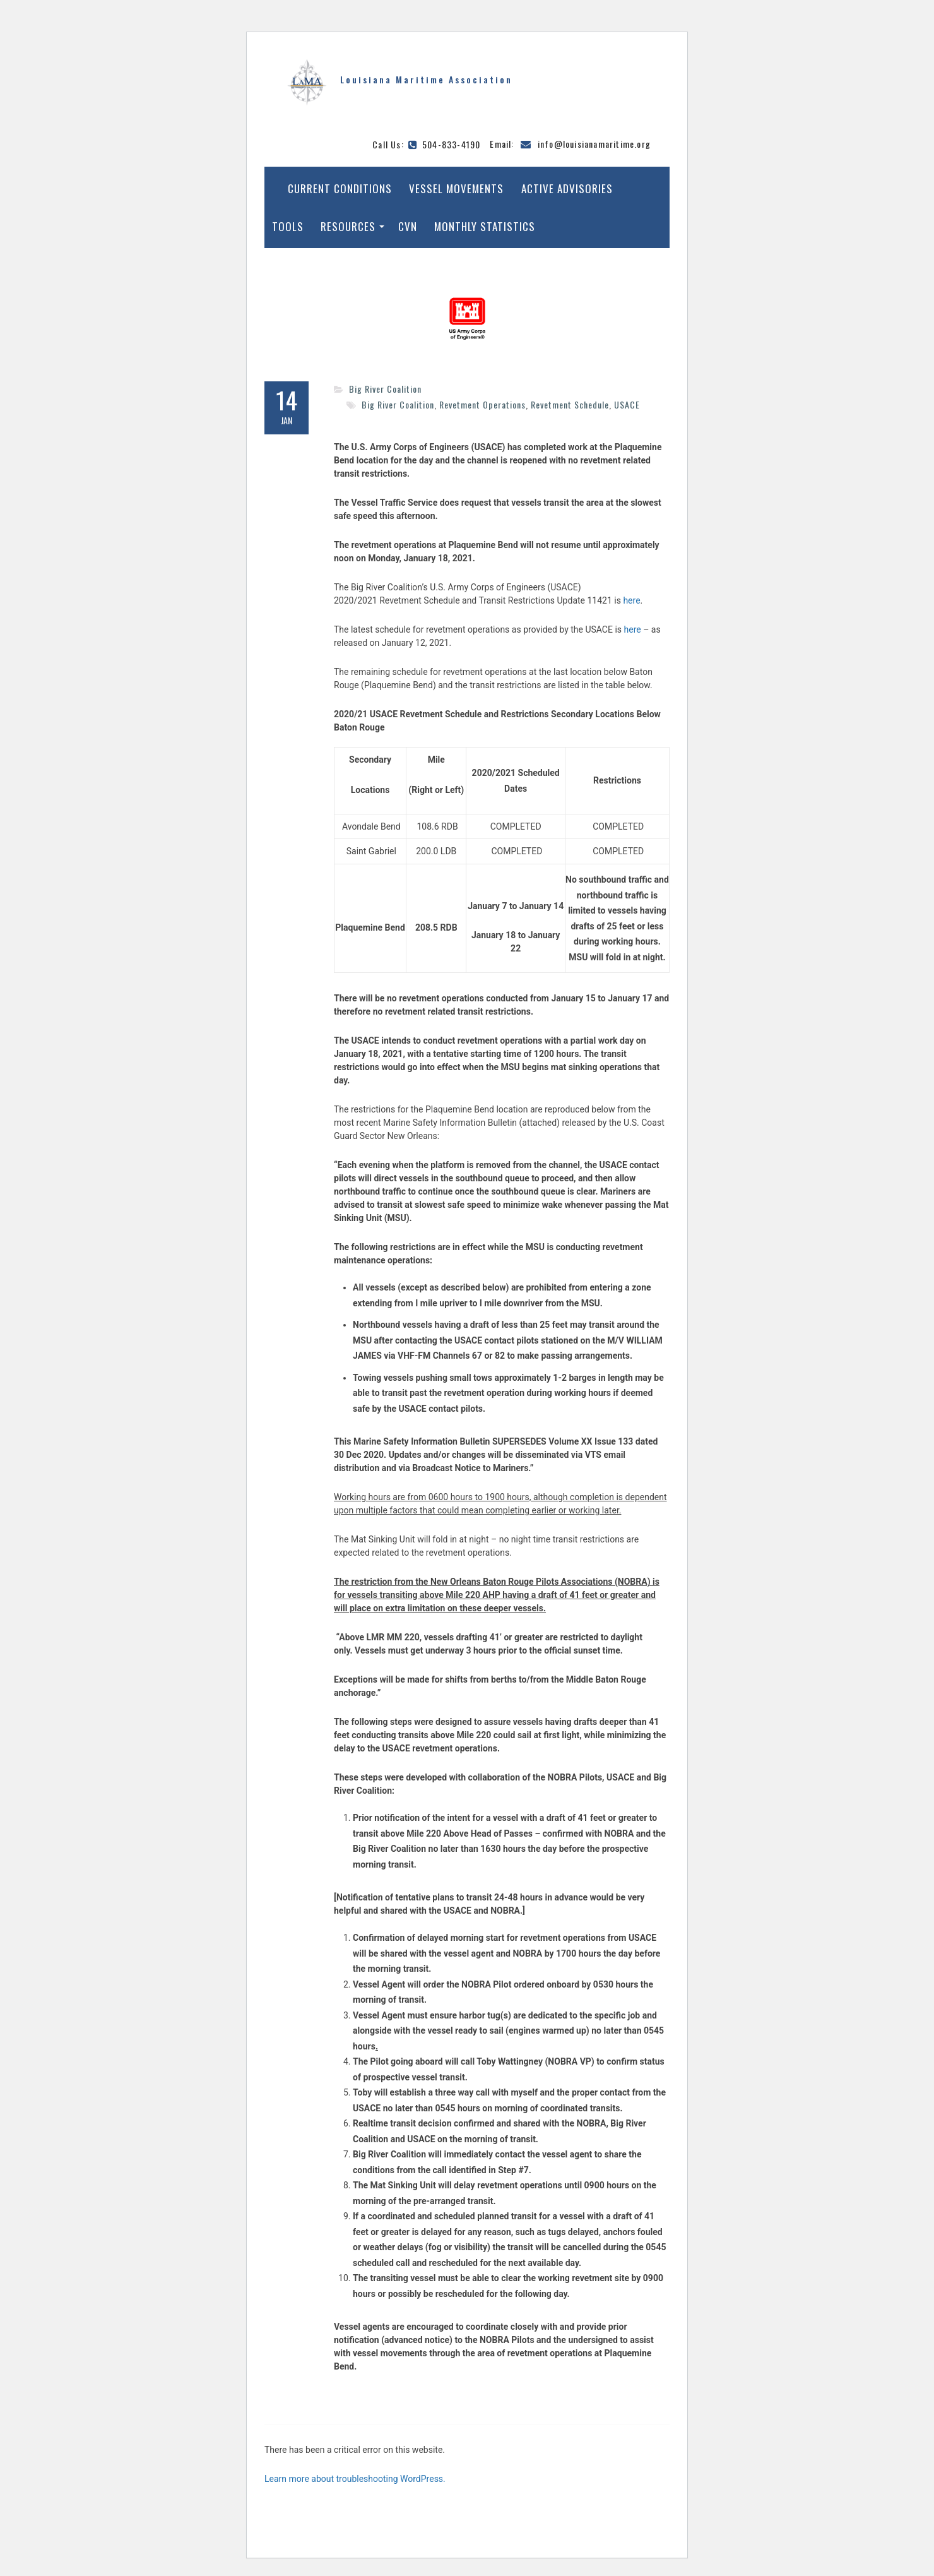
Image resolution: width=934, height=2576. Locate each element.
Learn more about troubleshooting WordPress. (355, 2479)
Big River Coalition (385, 388)
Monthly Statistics (484, 226)
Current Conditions (340, 188)
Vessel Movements (456, 188)
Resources (348, 226)
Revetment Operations (482, 404)
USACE (627, 404)
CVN (407, 226)
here (631, 600)
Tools (288, 226)
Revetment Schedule (570, 404)
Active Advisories (567, 188)
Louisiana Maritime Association (426, 79)
